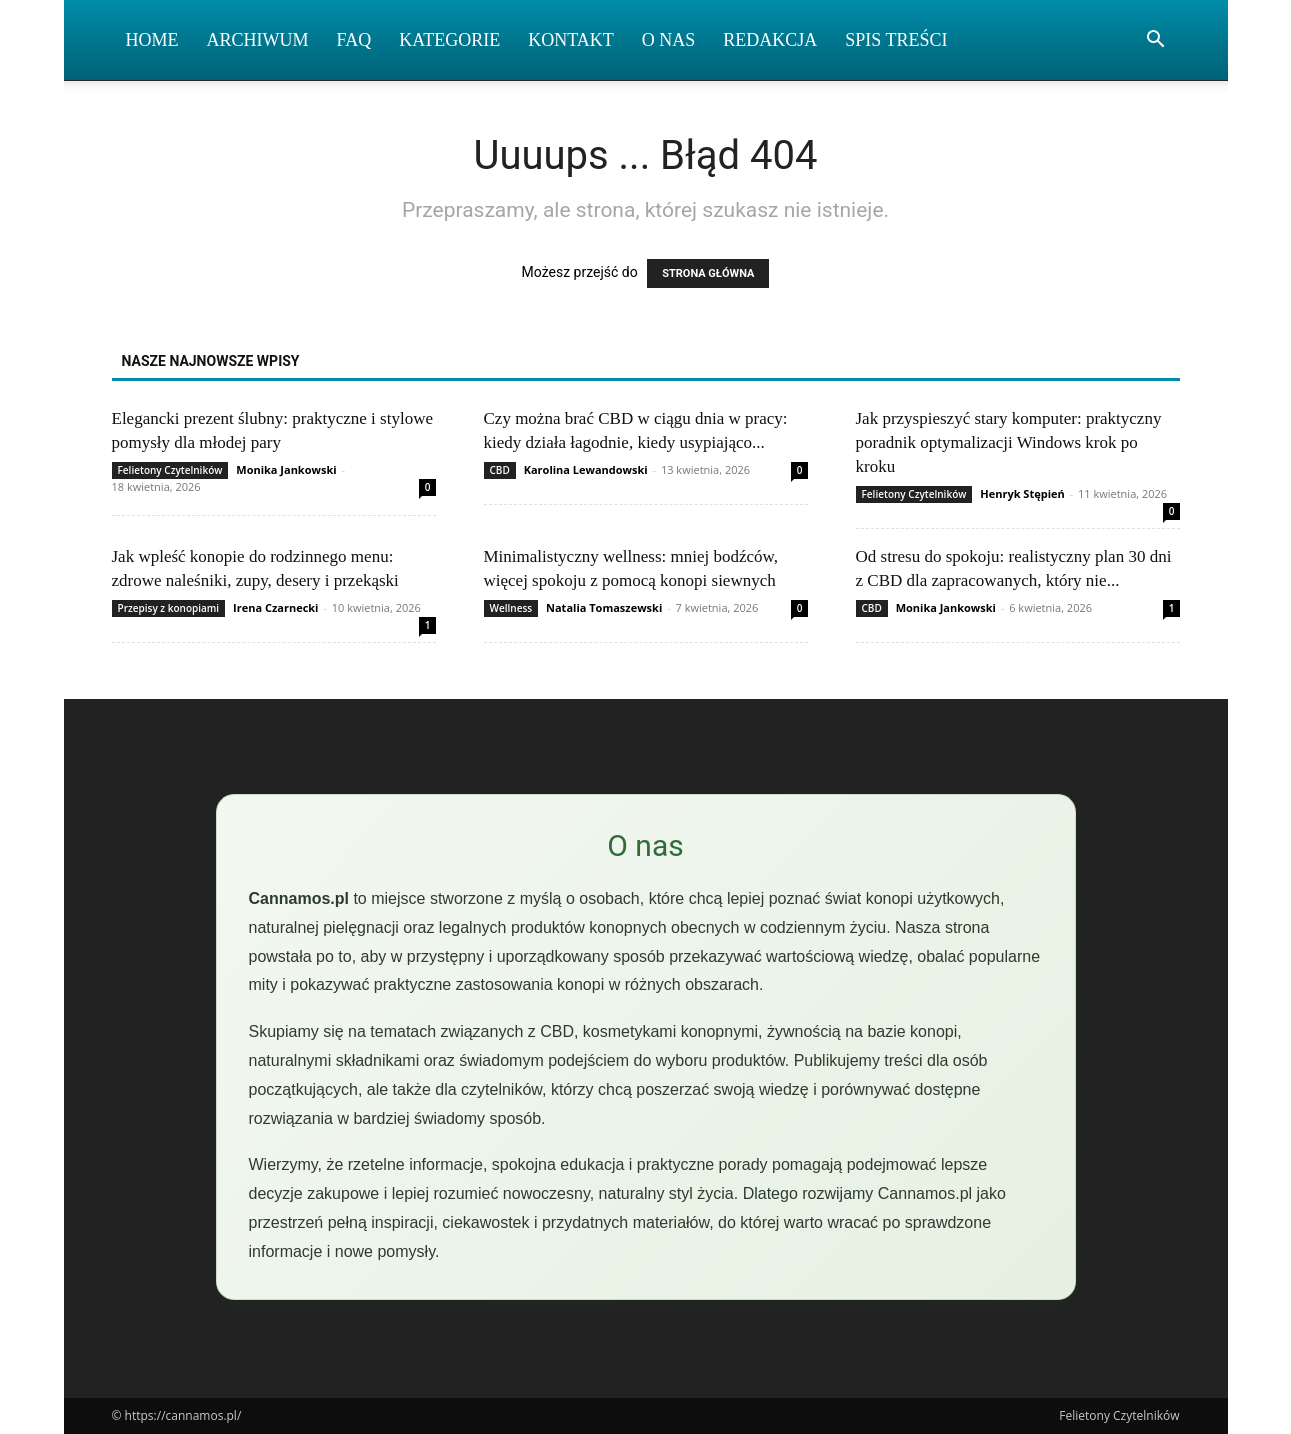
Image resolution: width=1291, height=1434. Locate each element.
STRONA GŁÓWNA (708, 273)
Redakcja (770, 40)
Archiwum (258, 40)
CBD (500, 470)
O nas (669, 40)
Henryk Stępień (1022, 493)
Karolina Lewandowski (586, 469)
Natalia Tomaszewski (604, 607)
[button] (1156, 41)
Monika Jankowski (286, 469)
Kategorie (449, 40)
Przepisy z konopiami (169, 608)
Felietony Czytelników (170, 470)
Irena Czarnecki (275, 607)
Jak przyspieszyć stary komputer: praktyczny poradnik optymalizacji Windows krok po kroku (1009, 442)
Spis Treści (896, 40)
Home (152, 40)
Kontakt (571, 40)
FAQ (354, 40)
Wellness (511, 608)
